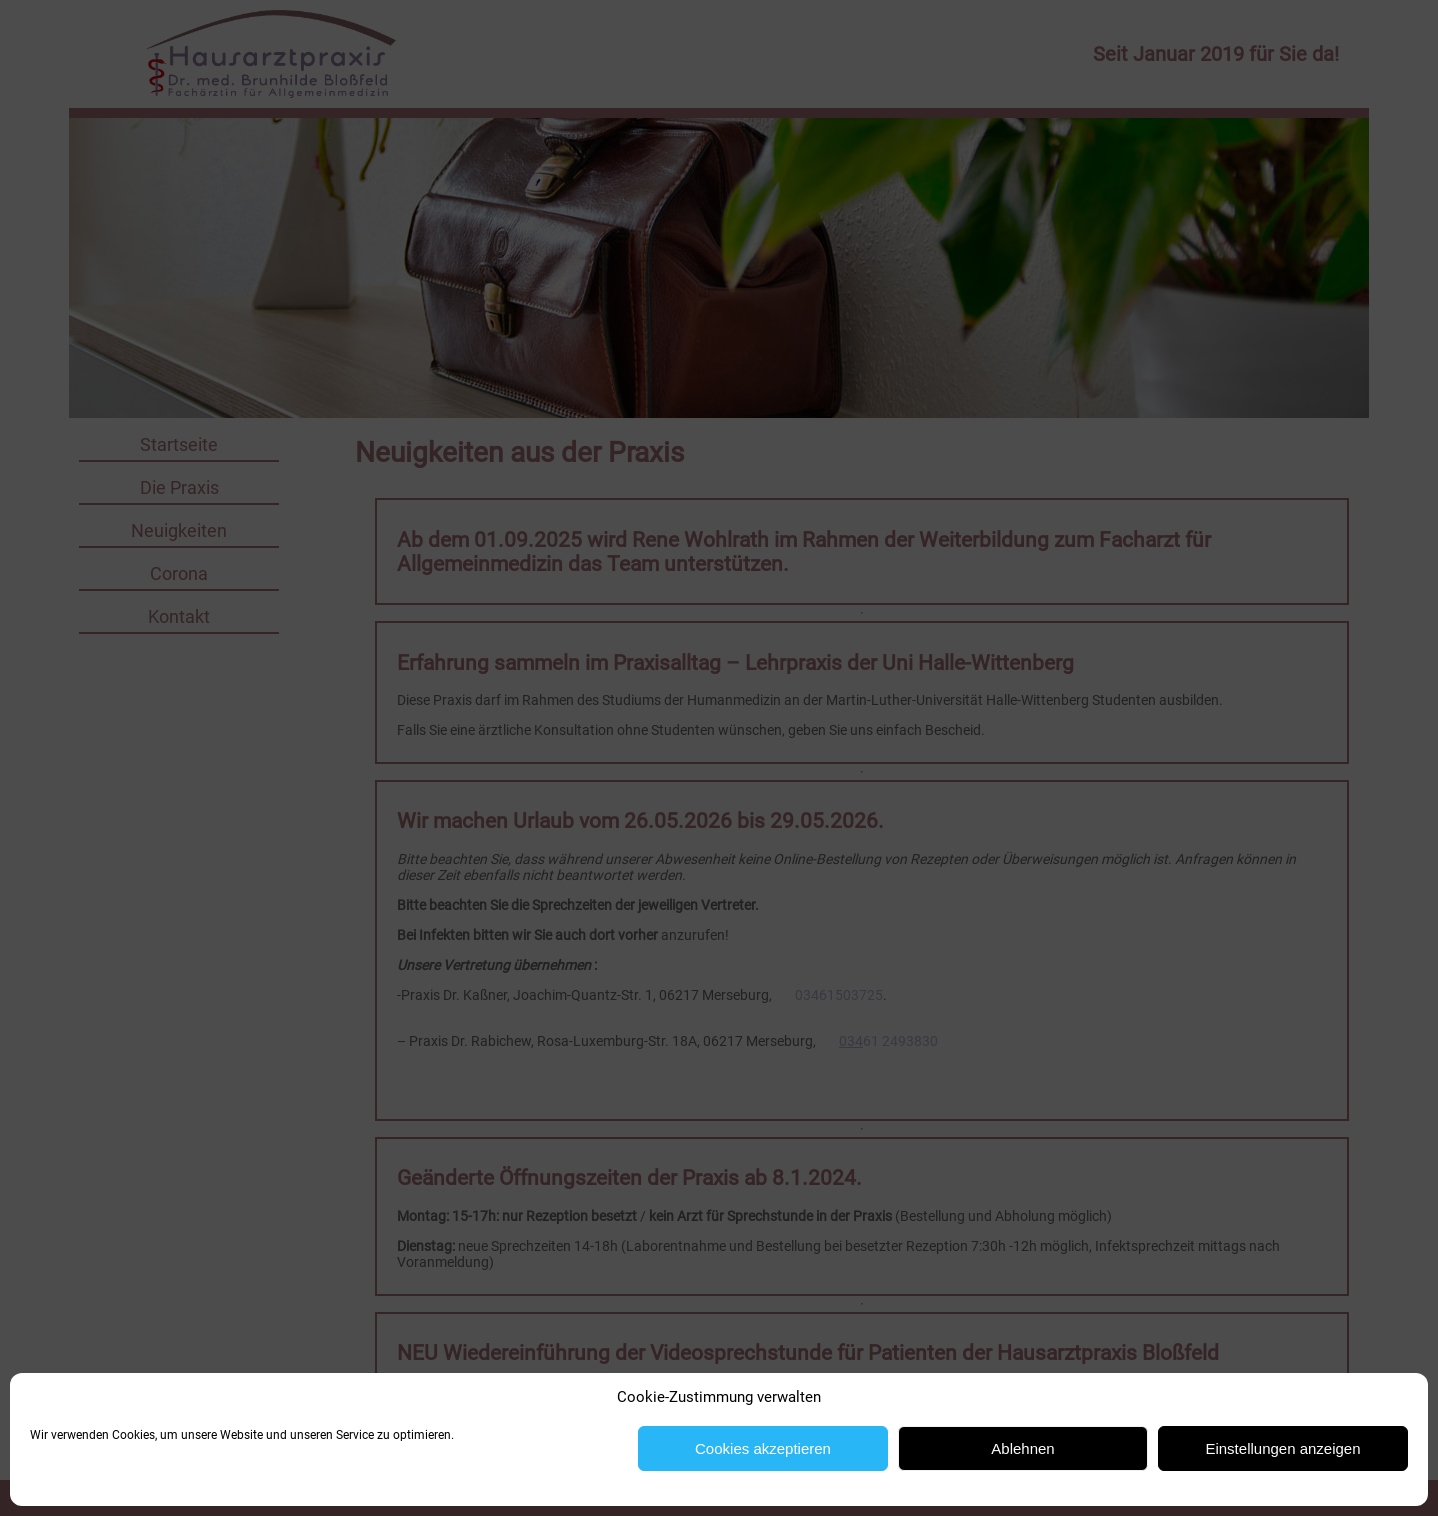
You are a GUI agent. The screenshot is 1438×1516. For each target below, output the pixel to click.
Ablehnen (1022, 1448)
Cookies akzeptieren (763, 1448)
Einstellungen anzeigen (1282, 1448)
